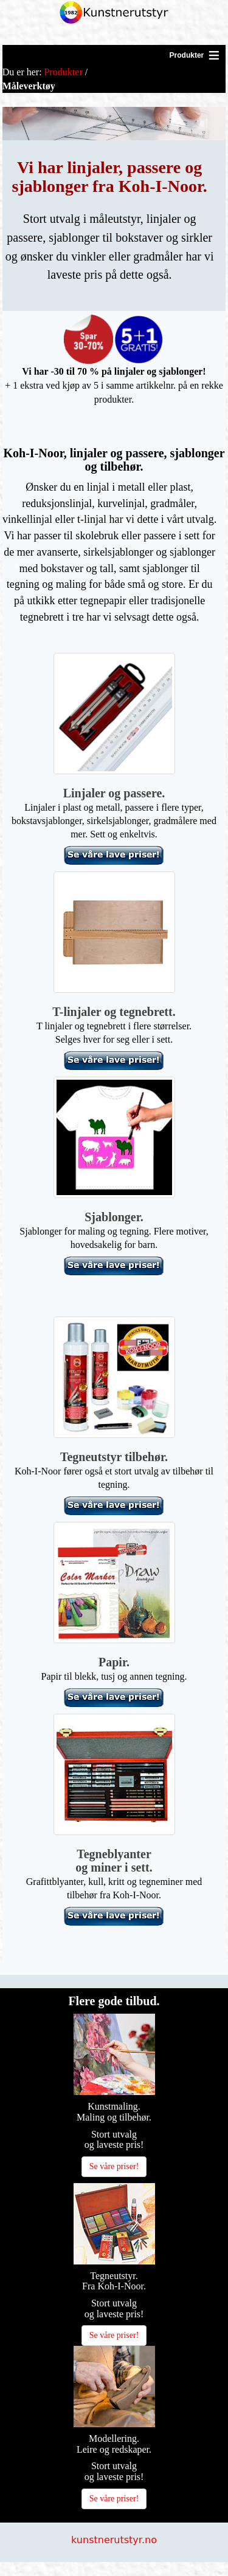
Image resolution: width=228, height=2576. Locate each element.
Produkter (63, 72)
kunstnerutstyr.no (114, 2540)
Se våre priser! (114, 2166)
